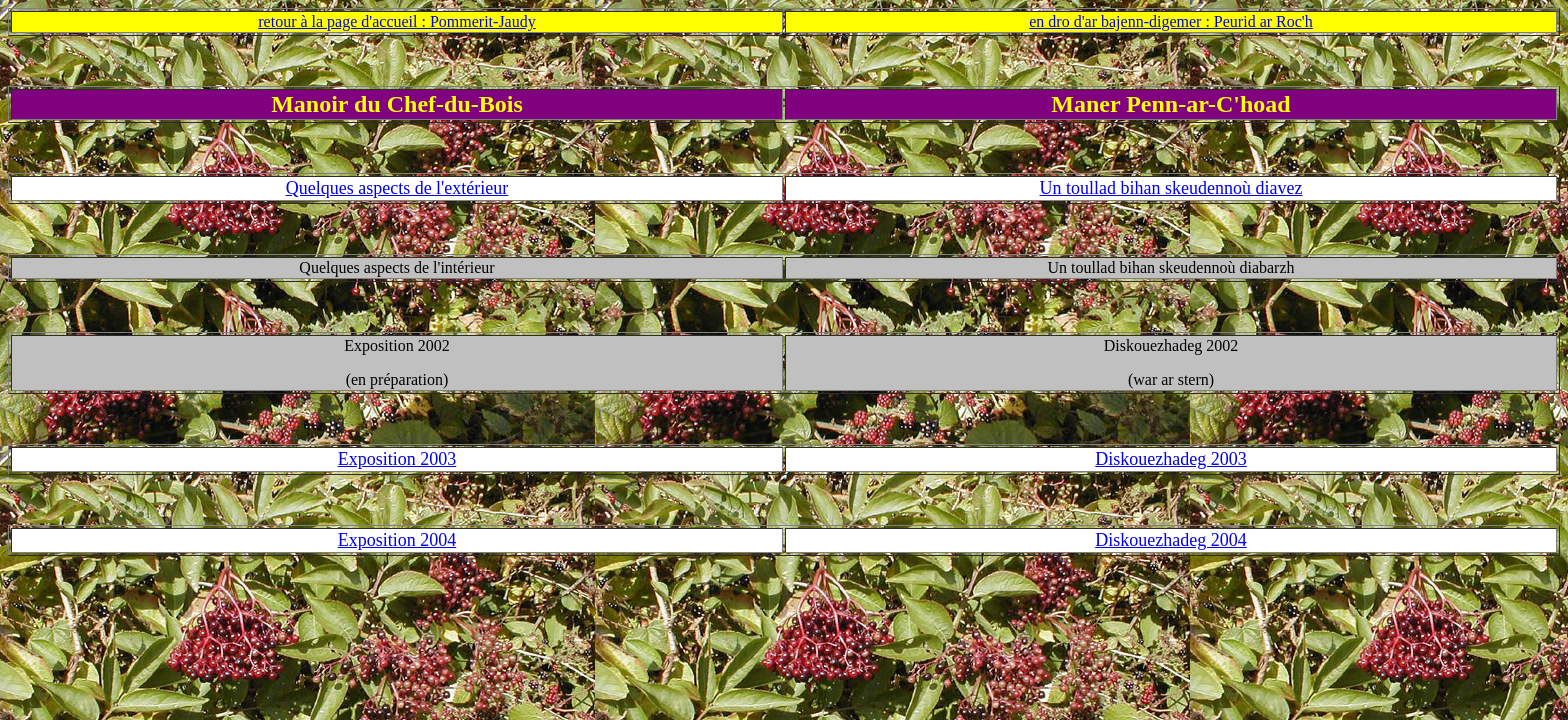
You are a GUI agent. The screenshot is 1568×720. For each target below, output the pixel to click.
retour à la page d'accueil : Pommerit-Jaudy (396, 21)
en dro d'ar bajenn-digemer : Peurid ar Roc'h (1170, 21)
